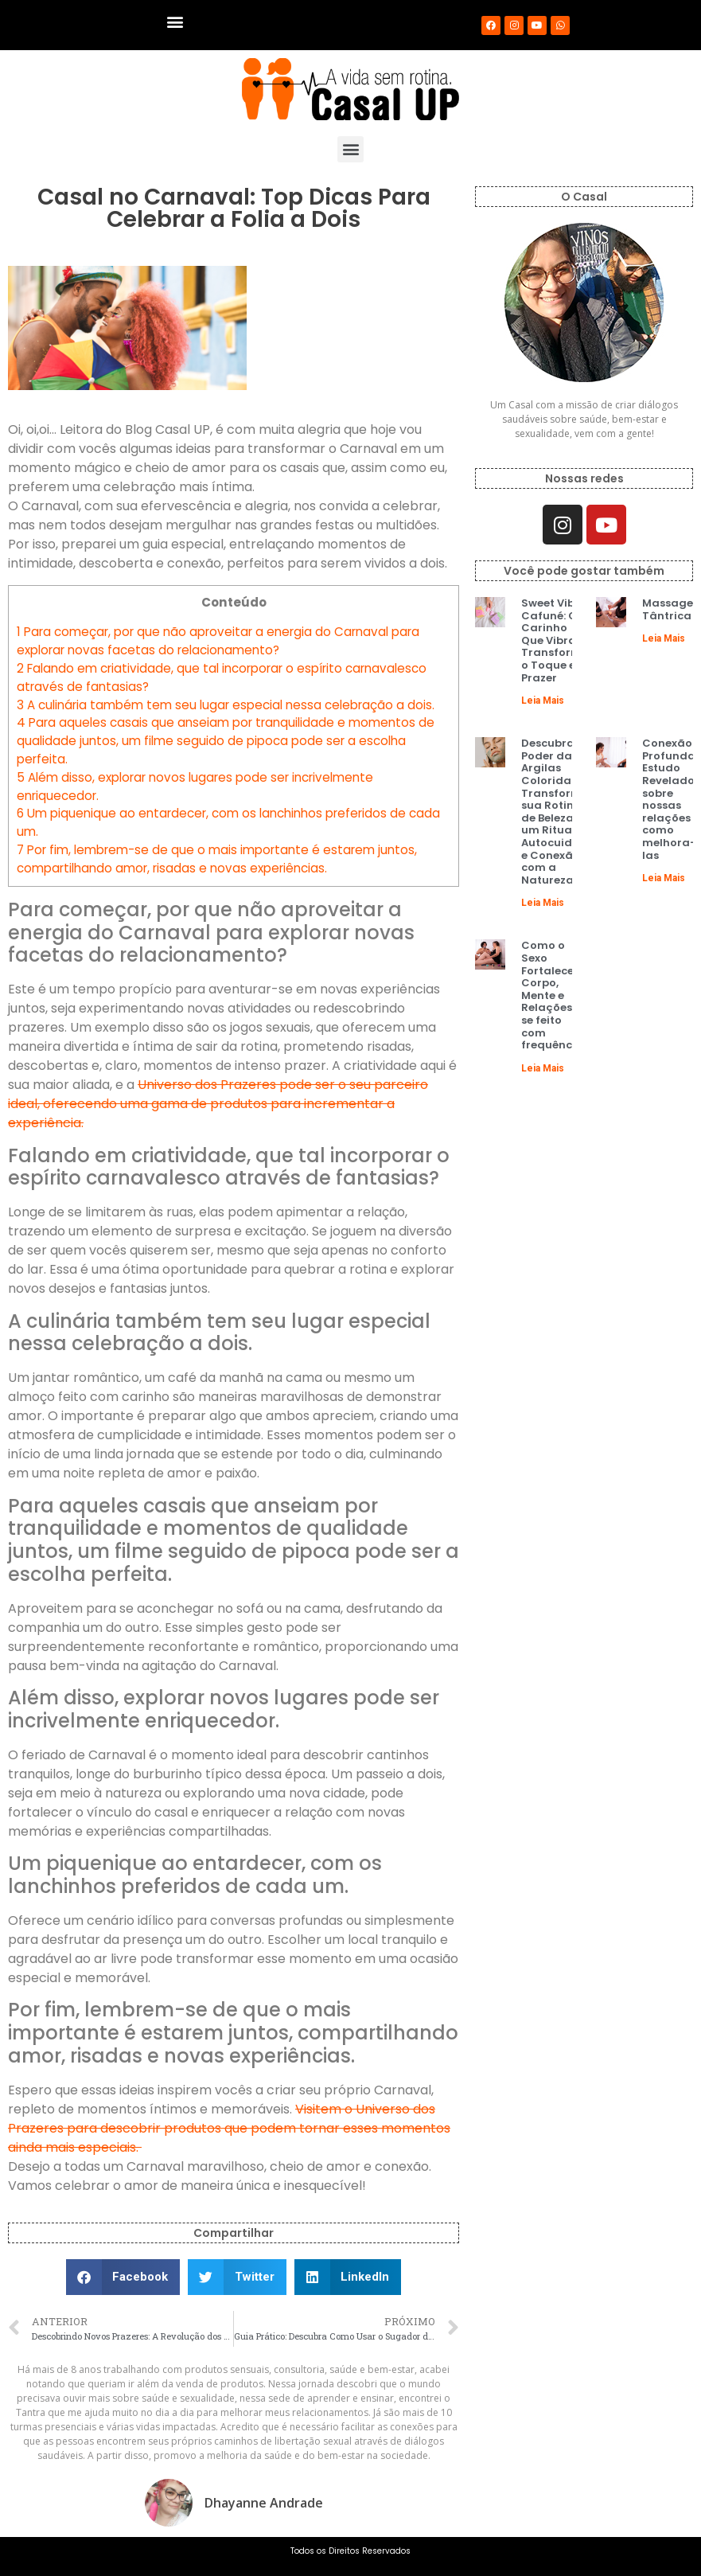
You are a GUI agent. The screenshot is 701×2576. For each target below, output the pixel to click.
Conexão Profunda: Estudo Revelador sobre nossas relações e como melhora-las (670, 799)
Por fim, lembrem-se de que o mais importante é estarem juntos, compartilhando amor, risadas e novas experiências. (217, 858)
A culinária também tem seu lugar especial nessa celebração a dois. (225, 705)
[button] (175, 21)
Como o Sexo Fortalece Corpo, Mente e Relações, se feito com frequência (552, 995)
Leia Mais (542, 700)
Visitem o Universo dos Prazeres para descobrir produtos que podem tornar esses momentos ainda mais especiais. (229, 2128)
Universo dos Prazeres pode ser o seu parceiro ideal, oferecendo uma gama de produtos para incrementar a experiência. (218, 1103)
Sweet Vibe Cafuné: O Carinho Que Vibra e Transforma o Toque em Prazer (555, 640)
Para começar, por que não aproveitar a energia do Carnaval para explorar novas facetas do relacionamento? (218, 640)
